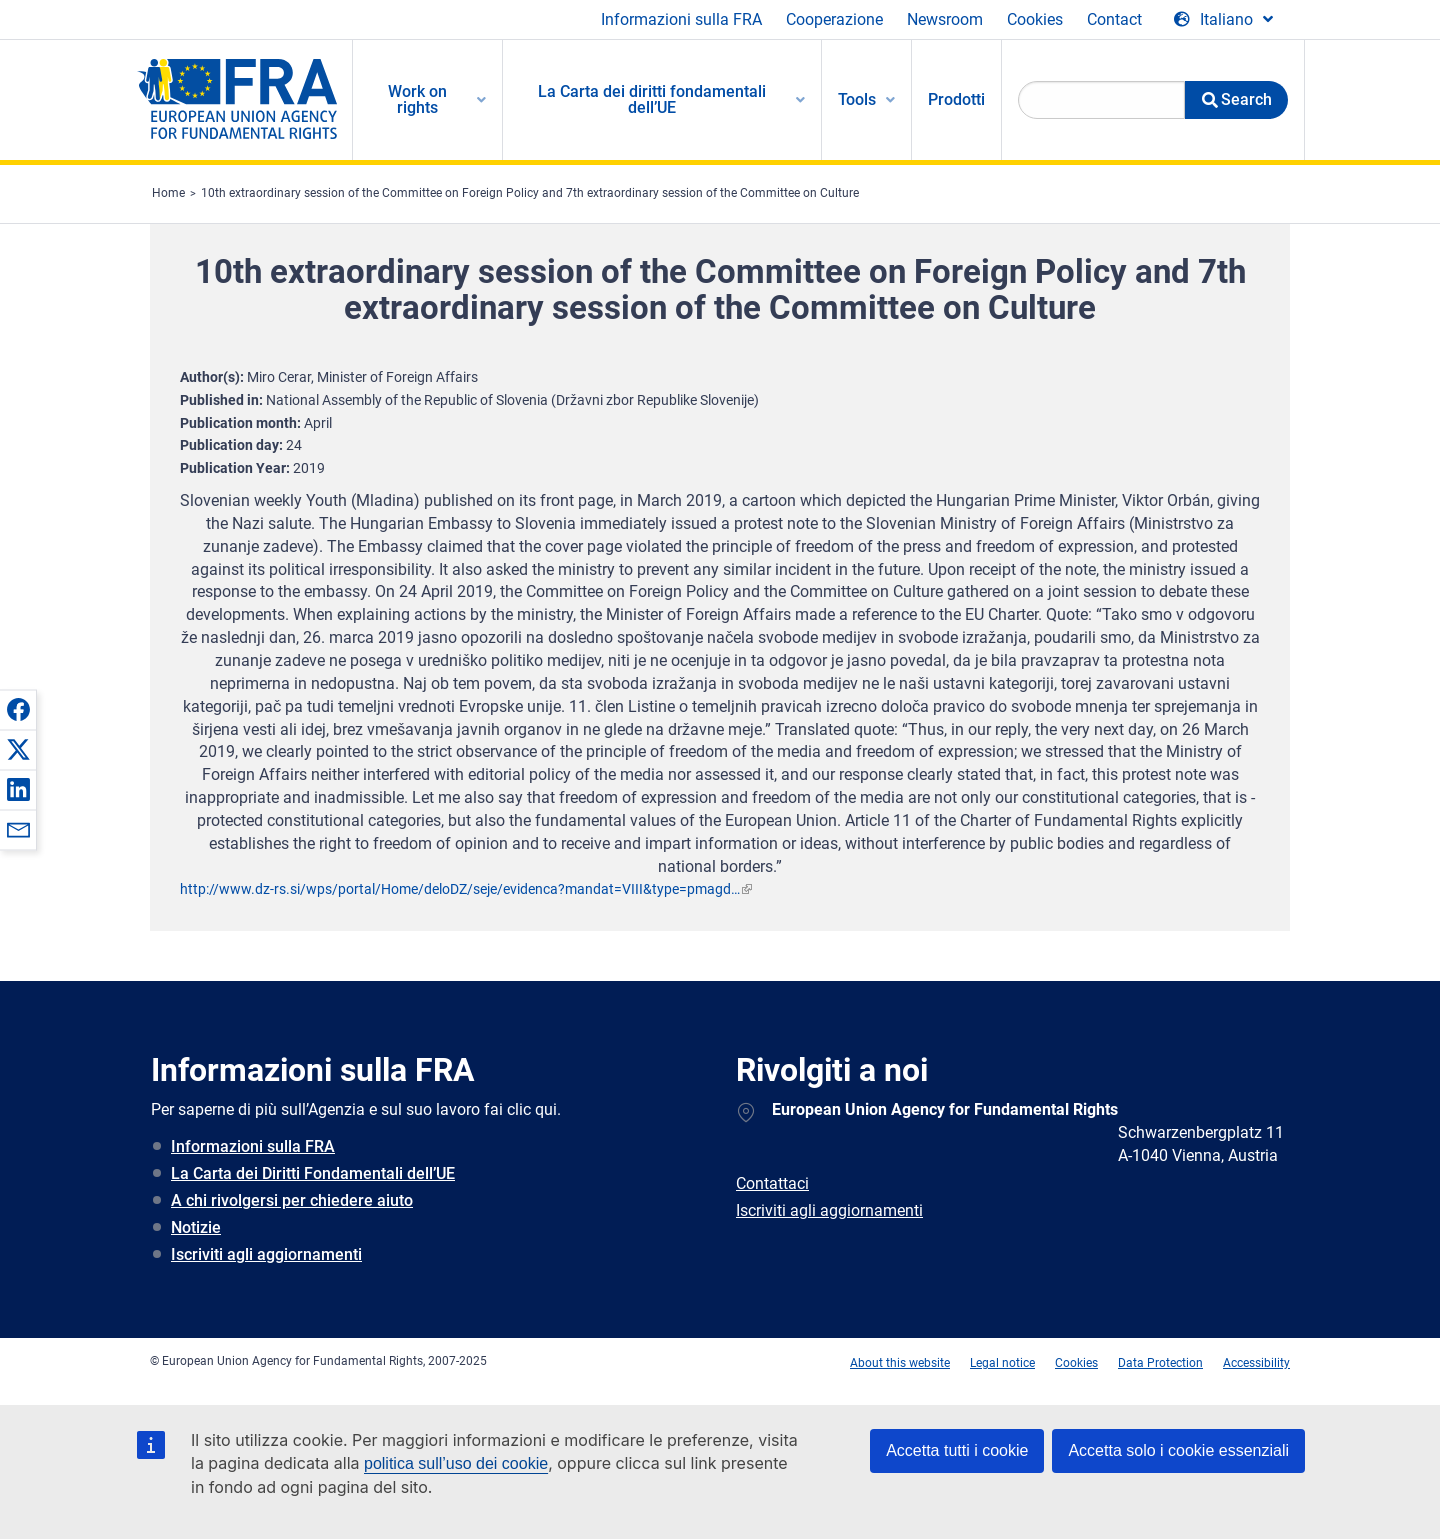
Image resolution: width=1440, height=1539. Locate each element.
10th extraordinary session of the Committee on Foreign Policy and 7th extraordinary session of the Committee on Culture (530, 193)
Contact (1114, 19)
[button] (18, 709)
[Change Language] (1223, 20)
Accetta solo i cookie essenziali (1178, 1450)
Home (168, 193)
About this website (900, 1363)
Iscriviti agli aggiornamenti (266, 1254)
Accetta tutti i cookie (957, 1450)
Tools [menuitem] (857, 99)
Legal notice (1002, 1363)
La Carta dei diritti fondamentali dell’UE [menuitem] (652, 99)
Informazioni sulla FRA (681, 19)
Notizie (196, 1227)
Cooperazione (834, 19)
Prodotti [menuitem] (956, 99)
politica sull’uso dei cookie (456, 1463)
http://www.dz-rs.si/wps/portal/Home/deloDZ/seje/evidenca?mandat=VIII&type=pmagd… (460, 889)
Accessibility (1256, 1363)
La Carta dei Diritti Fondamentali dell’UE (313, 1173)
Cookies (1035, 19)
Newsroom (945, 19)
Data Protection (1160, 1363)
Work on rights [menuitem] (417, 99)
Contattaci (772, 1183)
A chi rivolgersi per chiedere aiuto (292, 1200)
